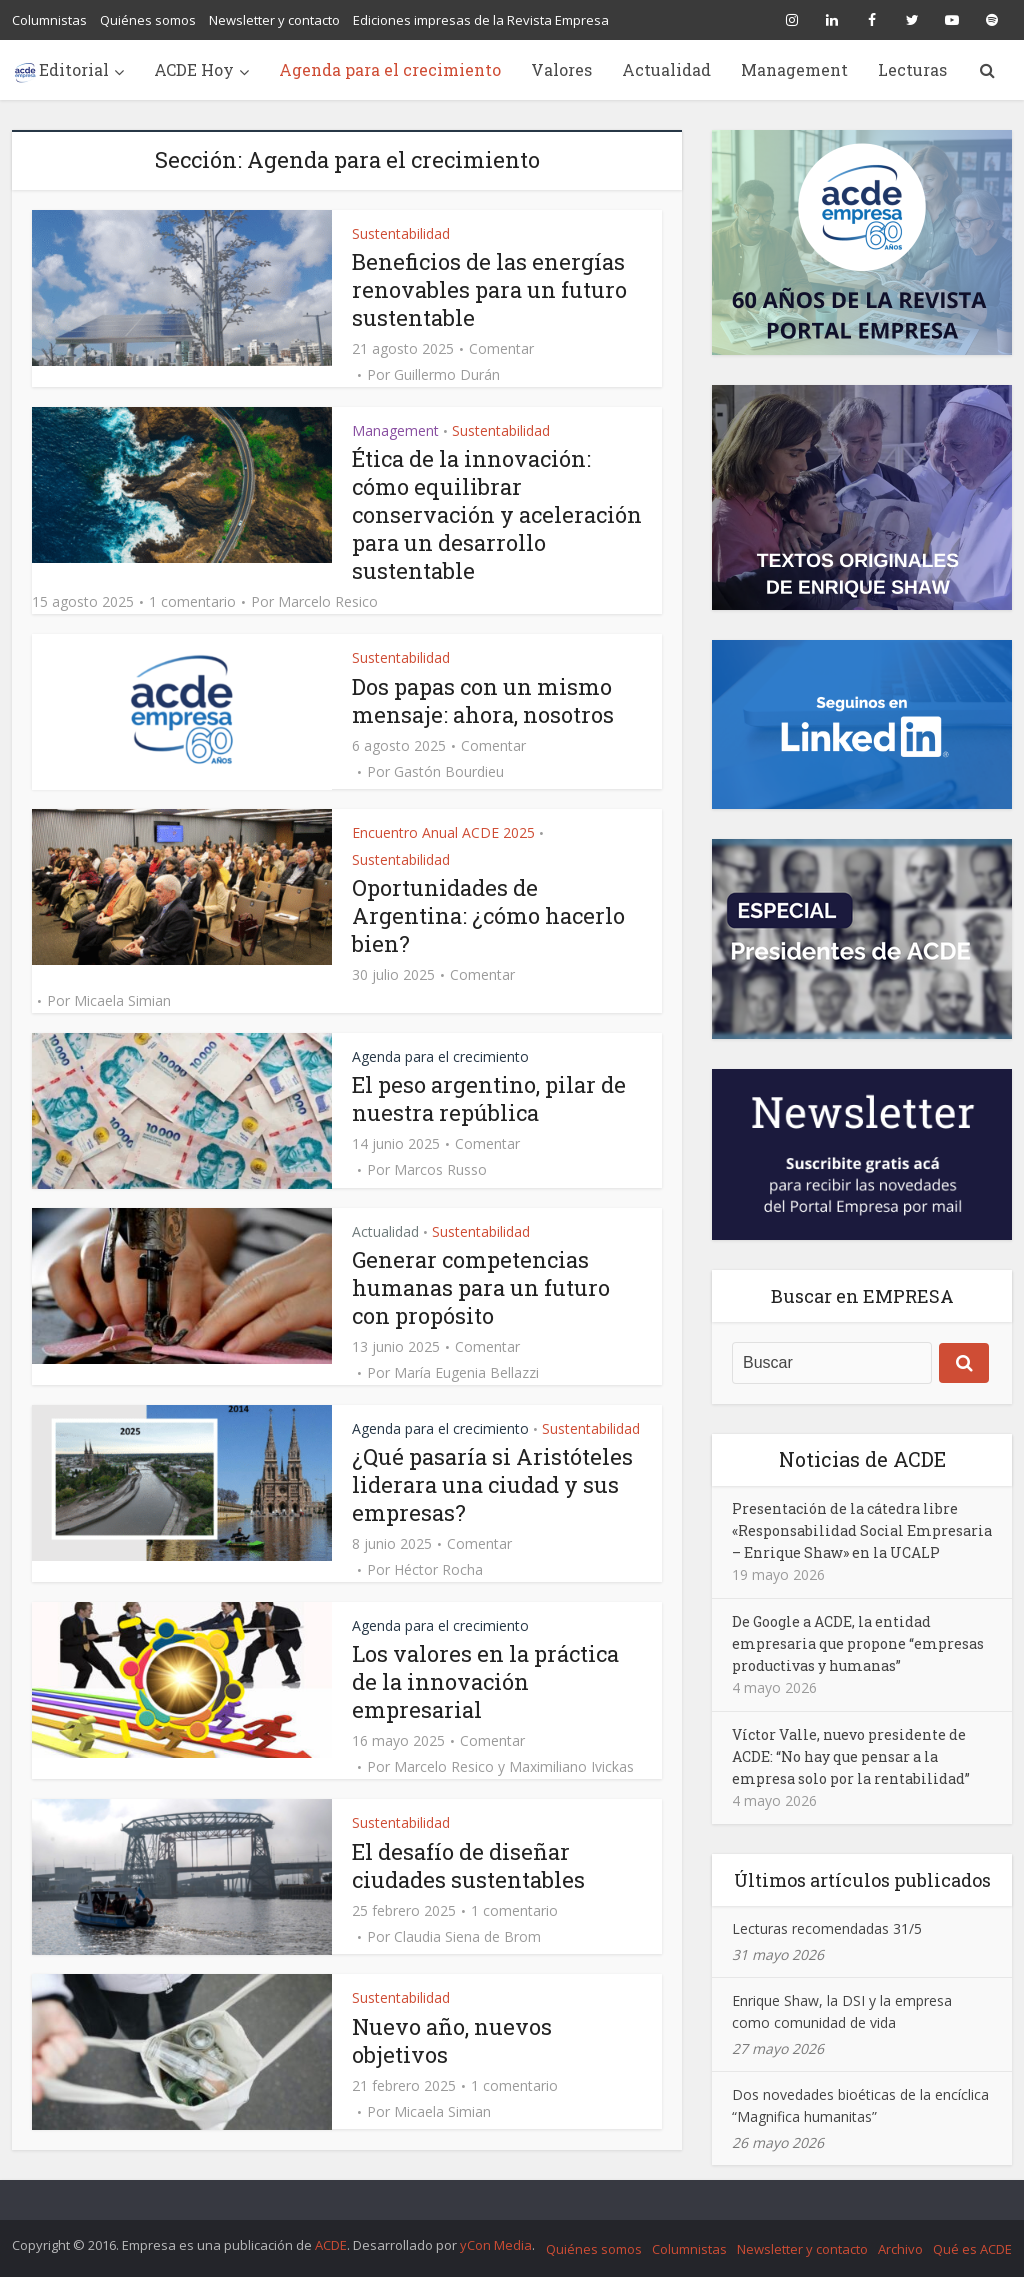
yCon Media (496, 2245)
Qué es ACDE (972, 2249)
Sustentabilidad (401, 233)
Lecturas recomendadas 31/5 (827, 1928)
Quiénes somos (148, 20)
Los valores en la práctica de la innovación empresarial (485, 1681)
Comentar (501, 349)
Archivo (900, 2249)
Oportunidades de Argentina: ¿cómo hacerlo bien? (488, 915)
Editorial (74, 69)
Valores (561, 69)
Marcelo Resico (328, 602)
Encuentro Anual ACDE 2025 (443, 832)
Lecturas (912, 69)
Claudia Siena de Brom (467, 1937)
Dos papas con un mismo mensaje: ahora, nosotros (483, 700)
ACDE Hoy (194, 69)
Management (794, 69)
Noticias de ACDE (862, 1459)
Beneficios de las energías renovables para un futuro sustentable (489, 289)
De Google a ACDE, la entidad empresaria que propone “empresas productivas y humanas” (858, 1643)
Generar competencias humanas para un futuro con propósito (481, 1287)
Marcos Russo (440, 1170)
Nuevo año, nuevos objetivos (452, 2040)
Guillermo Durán (447, 375)
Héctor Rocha (438, 1570)
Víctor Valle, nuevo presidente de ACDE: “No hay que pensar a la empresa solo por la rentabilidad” (851, 1756)
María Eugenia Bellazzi (466, 1373)
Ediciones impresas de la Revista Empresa (481, 20)
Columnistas (49, 20)
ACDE (331, 2245)
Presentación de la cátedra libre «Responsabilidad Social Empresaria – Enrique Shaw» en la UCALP (862, 1530)
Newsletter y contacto (274, 20)
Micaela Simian (122, 1001)
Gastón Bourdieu (449, 772)
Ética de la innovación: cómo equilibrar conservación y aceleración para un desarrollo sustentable (497, 514)
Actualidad (666, 69)
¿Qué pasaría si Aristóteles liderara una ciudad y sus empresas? (492, 1484)
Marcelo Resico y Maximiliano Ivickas (514, 1767)
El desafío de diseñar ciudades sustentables (468, 1865)
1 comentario (192, 602)
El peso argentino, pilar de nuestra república (489, 1098)
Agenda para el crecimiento (390, 69)
